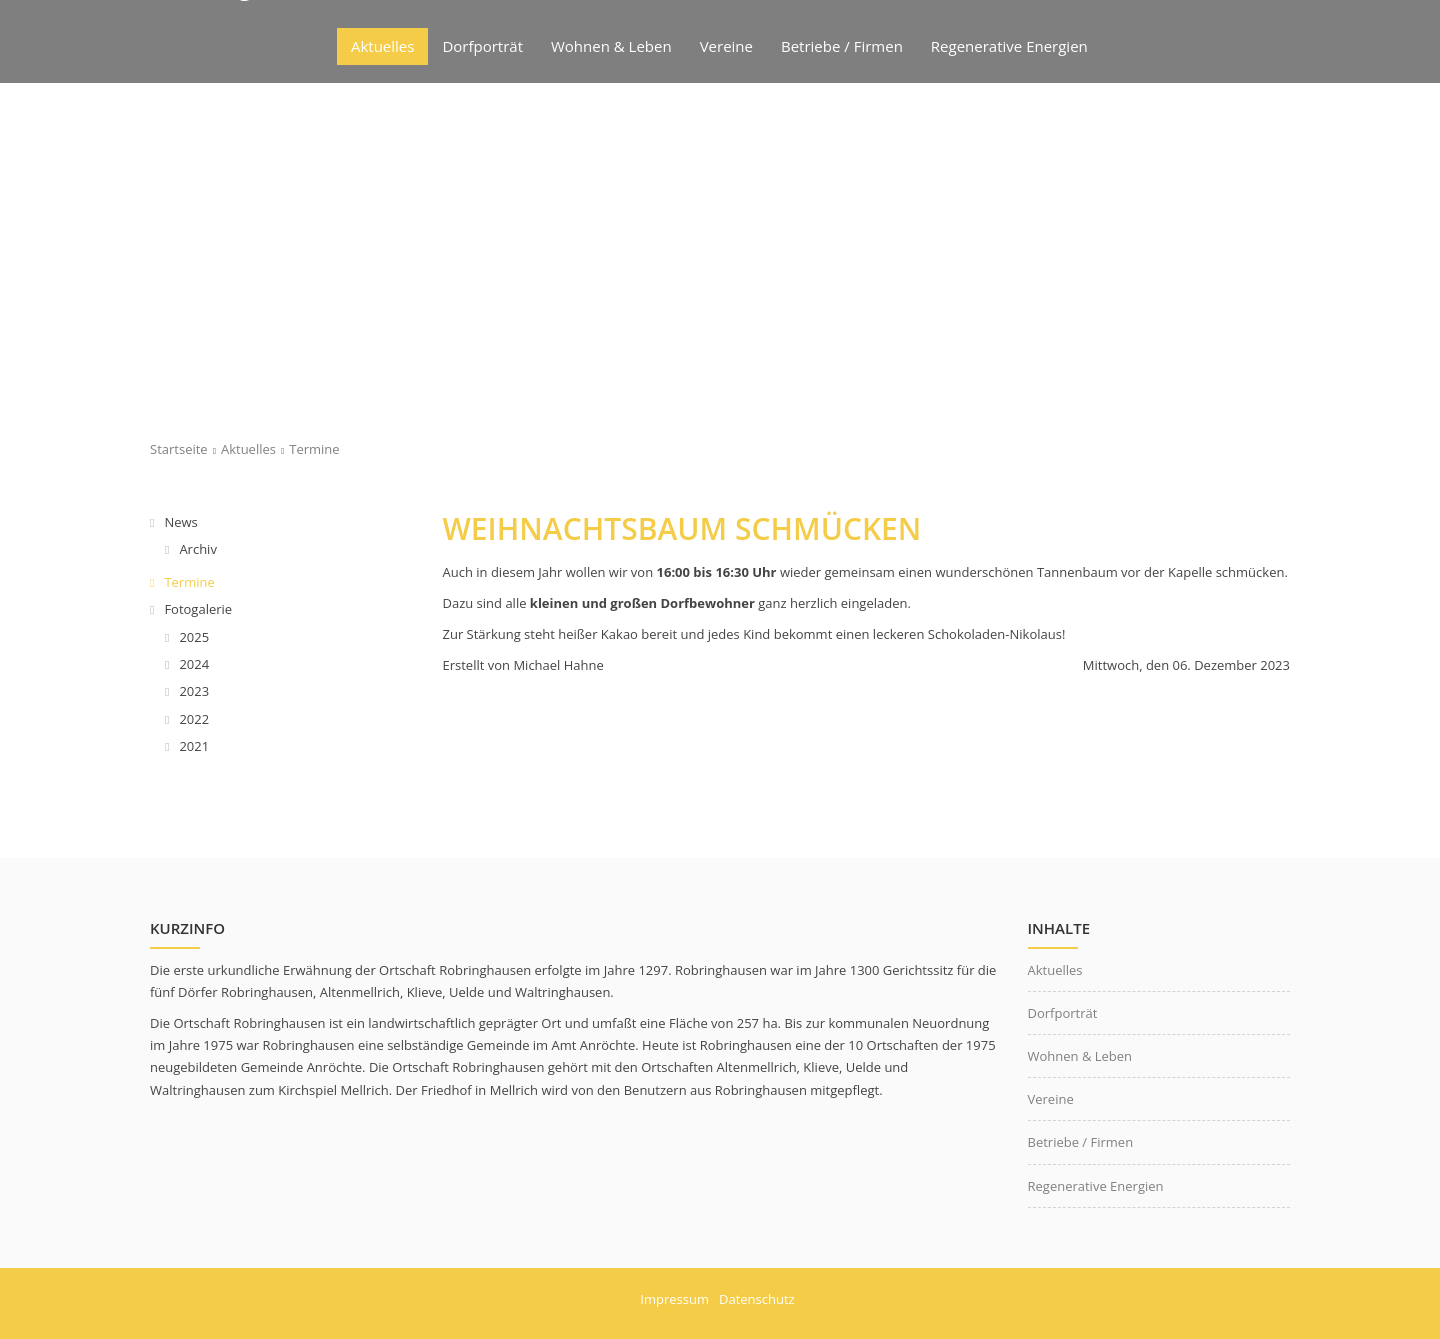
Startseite (179, 449)
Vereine (1051, 1099)
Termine (314, 449)
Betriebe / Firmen (1081, 1142)
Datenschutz (757, 1299)
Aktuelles (248, 449)
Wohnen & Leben (1080, 1056)
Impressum (674, 1299)
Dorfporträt (1063, 1013)
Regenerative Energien (1096, 1186)
